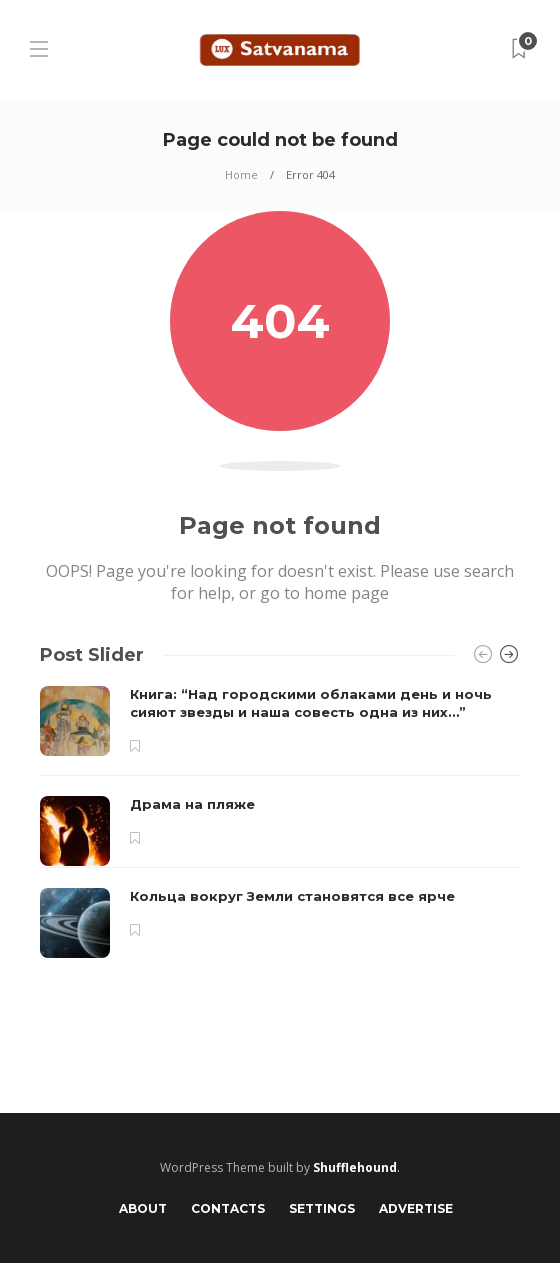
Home (241, 174)
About (143, 1208)
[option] (280, 822)
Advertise (416, 1208)
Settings (322, 1208)
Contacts (228, 1208)
